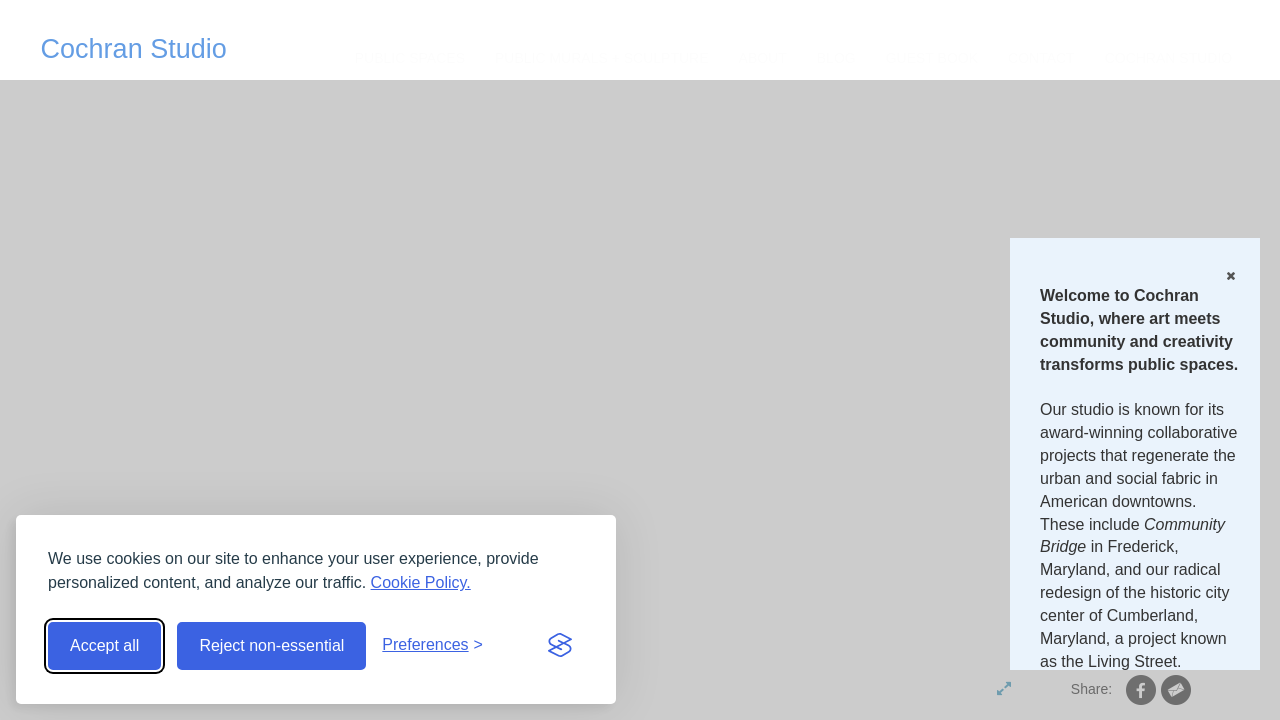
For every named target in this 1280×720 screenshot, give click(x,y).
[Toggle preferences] (432, 645)
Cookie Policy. (421, 582)
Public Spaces (410, 58)
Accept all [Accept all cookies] (104, 645)
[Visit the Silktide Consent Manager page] (560, 646)
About (763, 58)
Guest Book (932, 58)
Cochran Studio (134, 49)
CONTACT (1041, 58)
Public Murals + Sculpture (602, 58)
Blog (836, 58)
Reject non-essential (271, 645)
